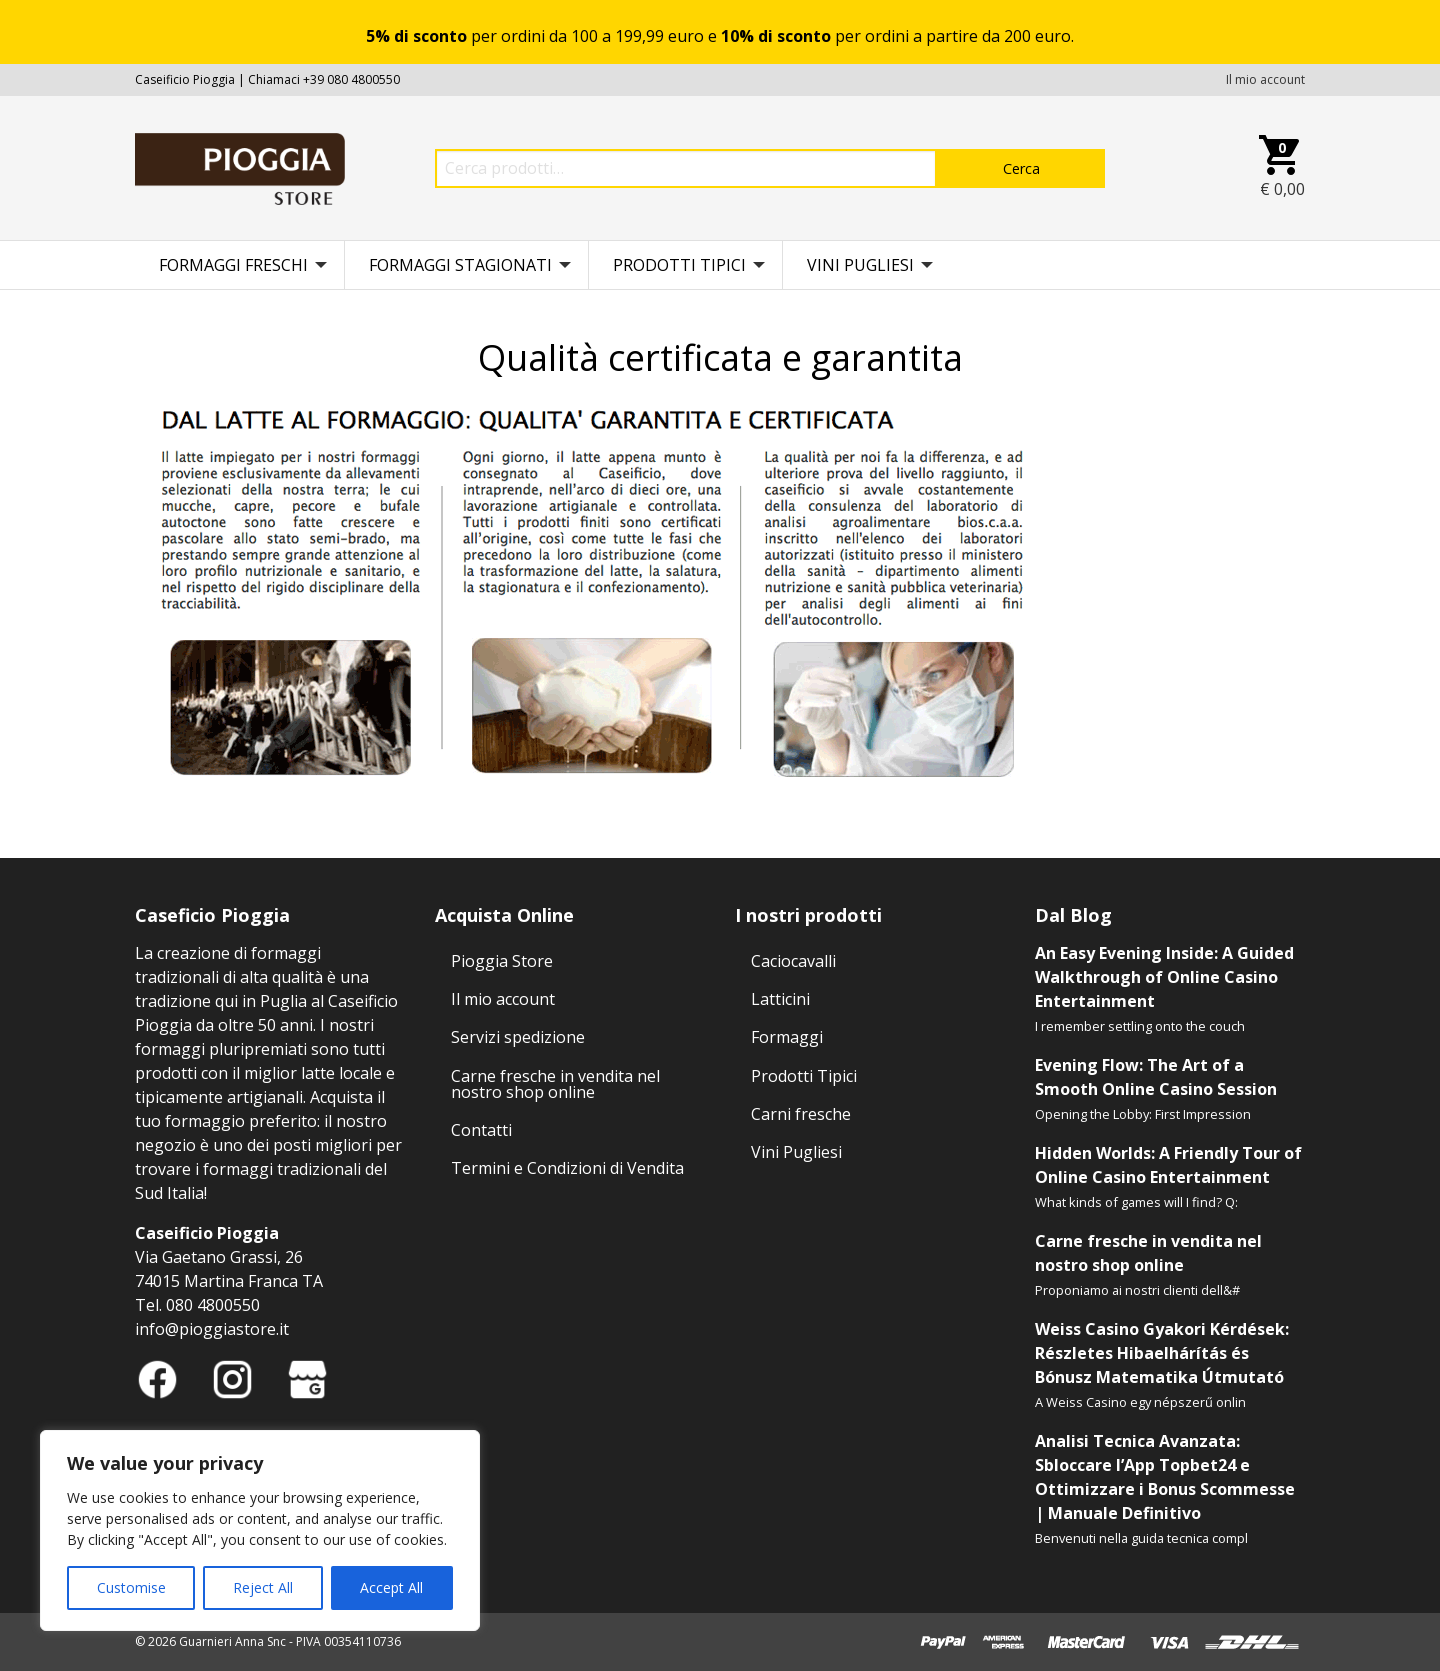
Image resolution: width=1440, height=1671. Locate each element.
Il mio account (1265, 79)
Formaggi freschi (233, 265)
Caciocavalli (793, 961)
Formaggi (787, 1037)
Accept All (391, 1587)
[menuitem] (240, 265)
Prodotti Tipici (679, 265)
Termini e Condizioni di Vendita (567, 1168)
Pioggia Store (502, 961)
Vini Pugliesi (860, 265)
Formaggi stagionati (460, 265)
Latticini (780, 999)
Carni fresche (801, 1114)
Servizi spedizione (518, 1037)
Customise (131, 1587)
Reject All (263, 1587)
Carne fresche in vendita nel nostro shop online (555, 1084)
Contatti (481, 1130)
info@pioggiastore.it (212, 1329)
